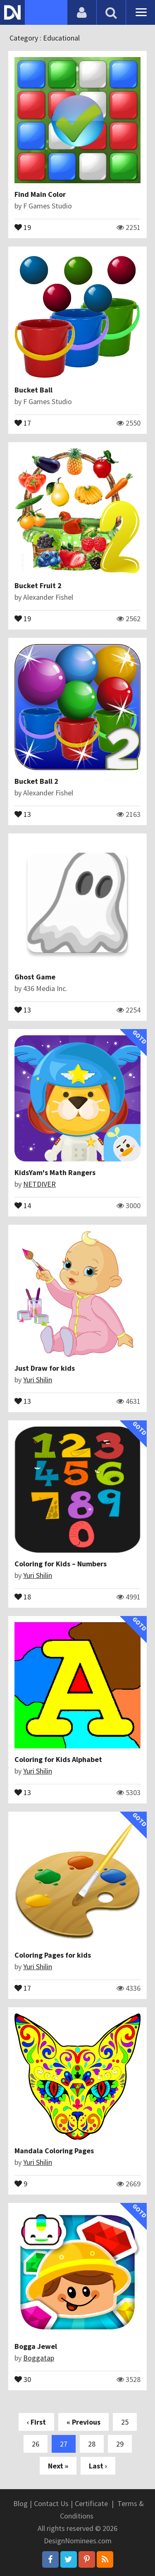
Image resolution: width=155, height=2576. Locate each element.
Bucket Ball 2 (36, 781)
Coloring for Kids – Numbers (60, 1563)
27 (63, 2444)
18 (22, 1596)
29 (120, 2444)
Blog (20, 2503)
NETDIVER (39, 1184)
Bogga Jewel (35, 2346)
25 (125, 2422)
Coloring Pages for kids (52, 1955)
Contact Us (51, 2503)
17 (22, 422)
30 (22, 2379)
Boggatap (38, 2358)
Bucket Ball (33, 390)
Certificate (91, 2503)
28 (91, 2444)
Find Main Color (40, 194)
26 (35, 2444)
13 (22, 813)
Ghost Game (34, 977)
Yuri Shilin (37, 1379)
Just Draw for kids (44, 1368)
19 (22, 227)
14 (22, 1205)
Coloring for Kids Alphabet (58, 1759)
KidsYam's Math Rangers (54, 1172)
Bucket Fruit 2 (38, 585)
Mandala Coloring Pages (54, 2150)
